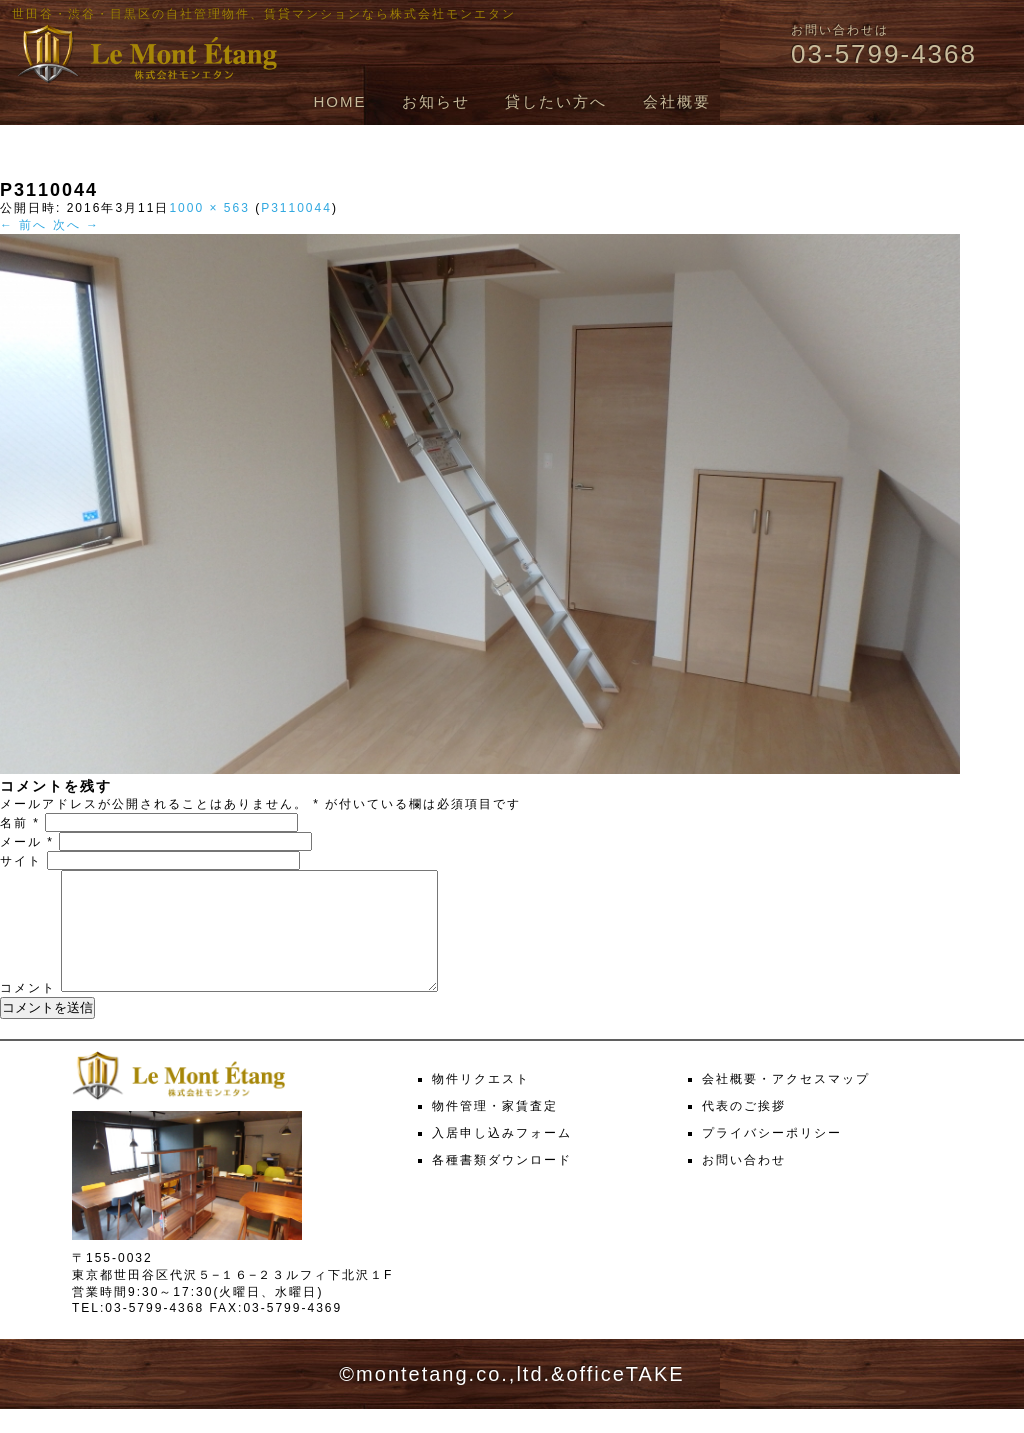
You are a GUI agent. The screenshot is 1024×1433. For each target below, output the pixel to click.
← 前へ (23, 225)
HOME (339, 101)
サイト (21, 861)
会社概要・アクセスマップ (786, 1103)
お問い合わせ (744, 1184)
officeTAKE (625, 1398)
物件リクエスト (481, 1103)
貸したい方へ (556, 101)
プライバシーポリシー (772, 1157)
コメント (28, 1012)
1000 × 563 (209, 208)
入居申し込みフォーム (502, 1157)
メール (27, 842)
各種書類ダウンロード (502, 1184)
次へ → (76, 225)
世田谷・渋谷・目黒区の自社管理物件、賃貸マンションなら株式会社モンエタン (264, 14)
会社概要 (677, 101)
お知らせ (436, 101)
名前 (20, 823)
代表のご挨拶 (744, 1130)
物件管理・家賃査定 (495, 1130)
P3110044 (296, 208)
